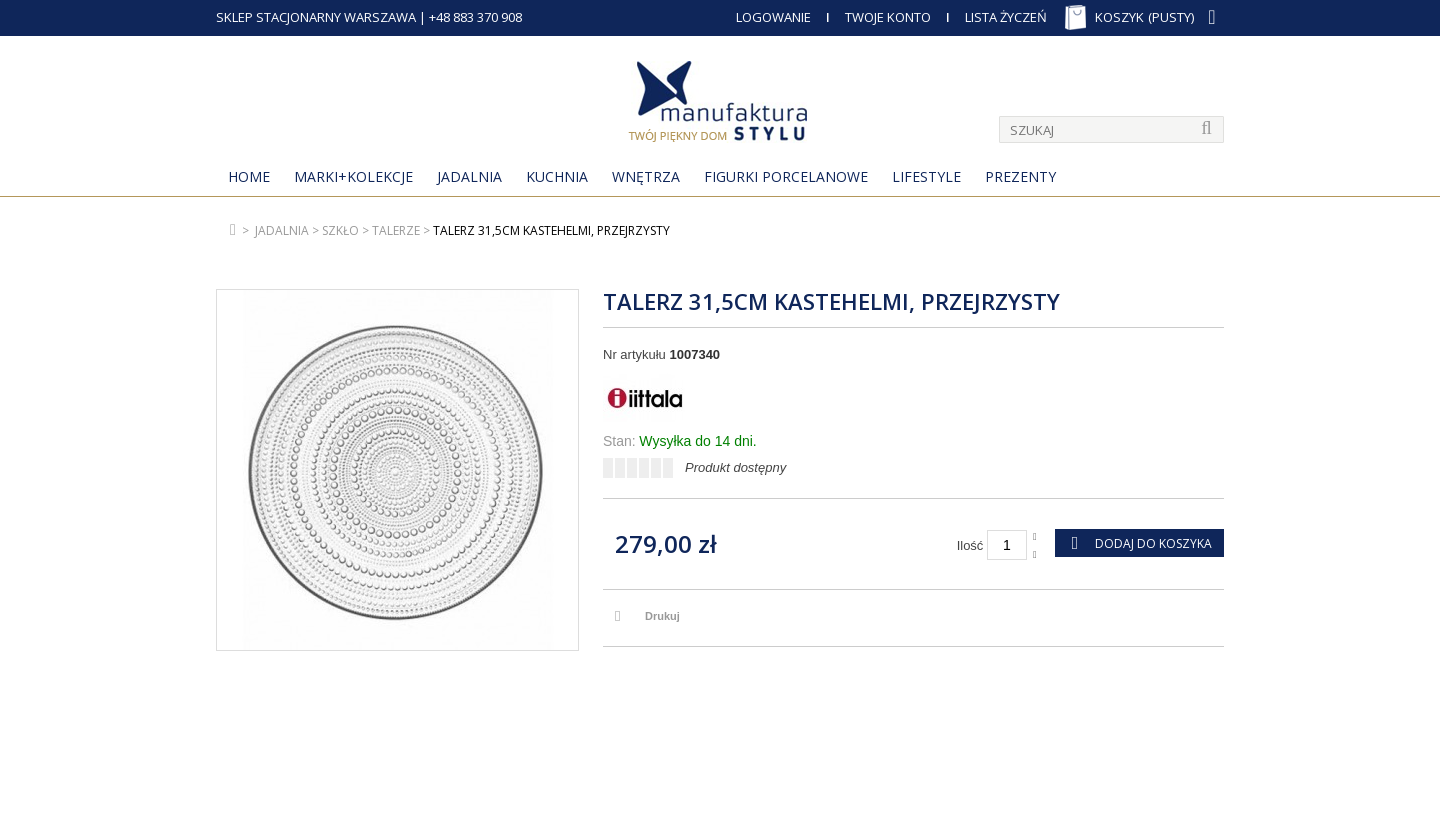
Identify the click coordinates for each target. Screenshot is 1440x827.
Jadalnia (469, 176)
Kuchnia (557, 176)
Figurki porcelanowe (786, 176)
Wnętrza (646, 176)
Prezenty (1020, 176)
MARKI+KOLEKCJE (353, 176)
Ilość (970, 545)
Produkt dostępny (735, 467)
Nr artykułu (634, 354)
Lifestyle (926, 176)
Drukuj (662, 616)
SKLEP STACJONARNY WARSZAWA (316, 17)
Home (249, 176)
